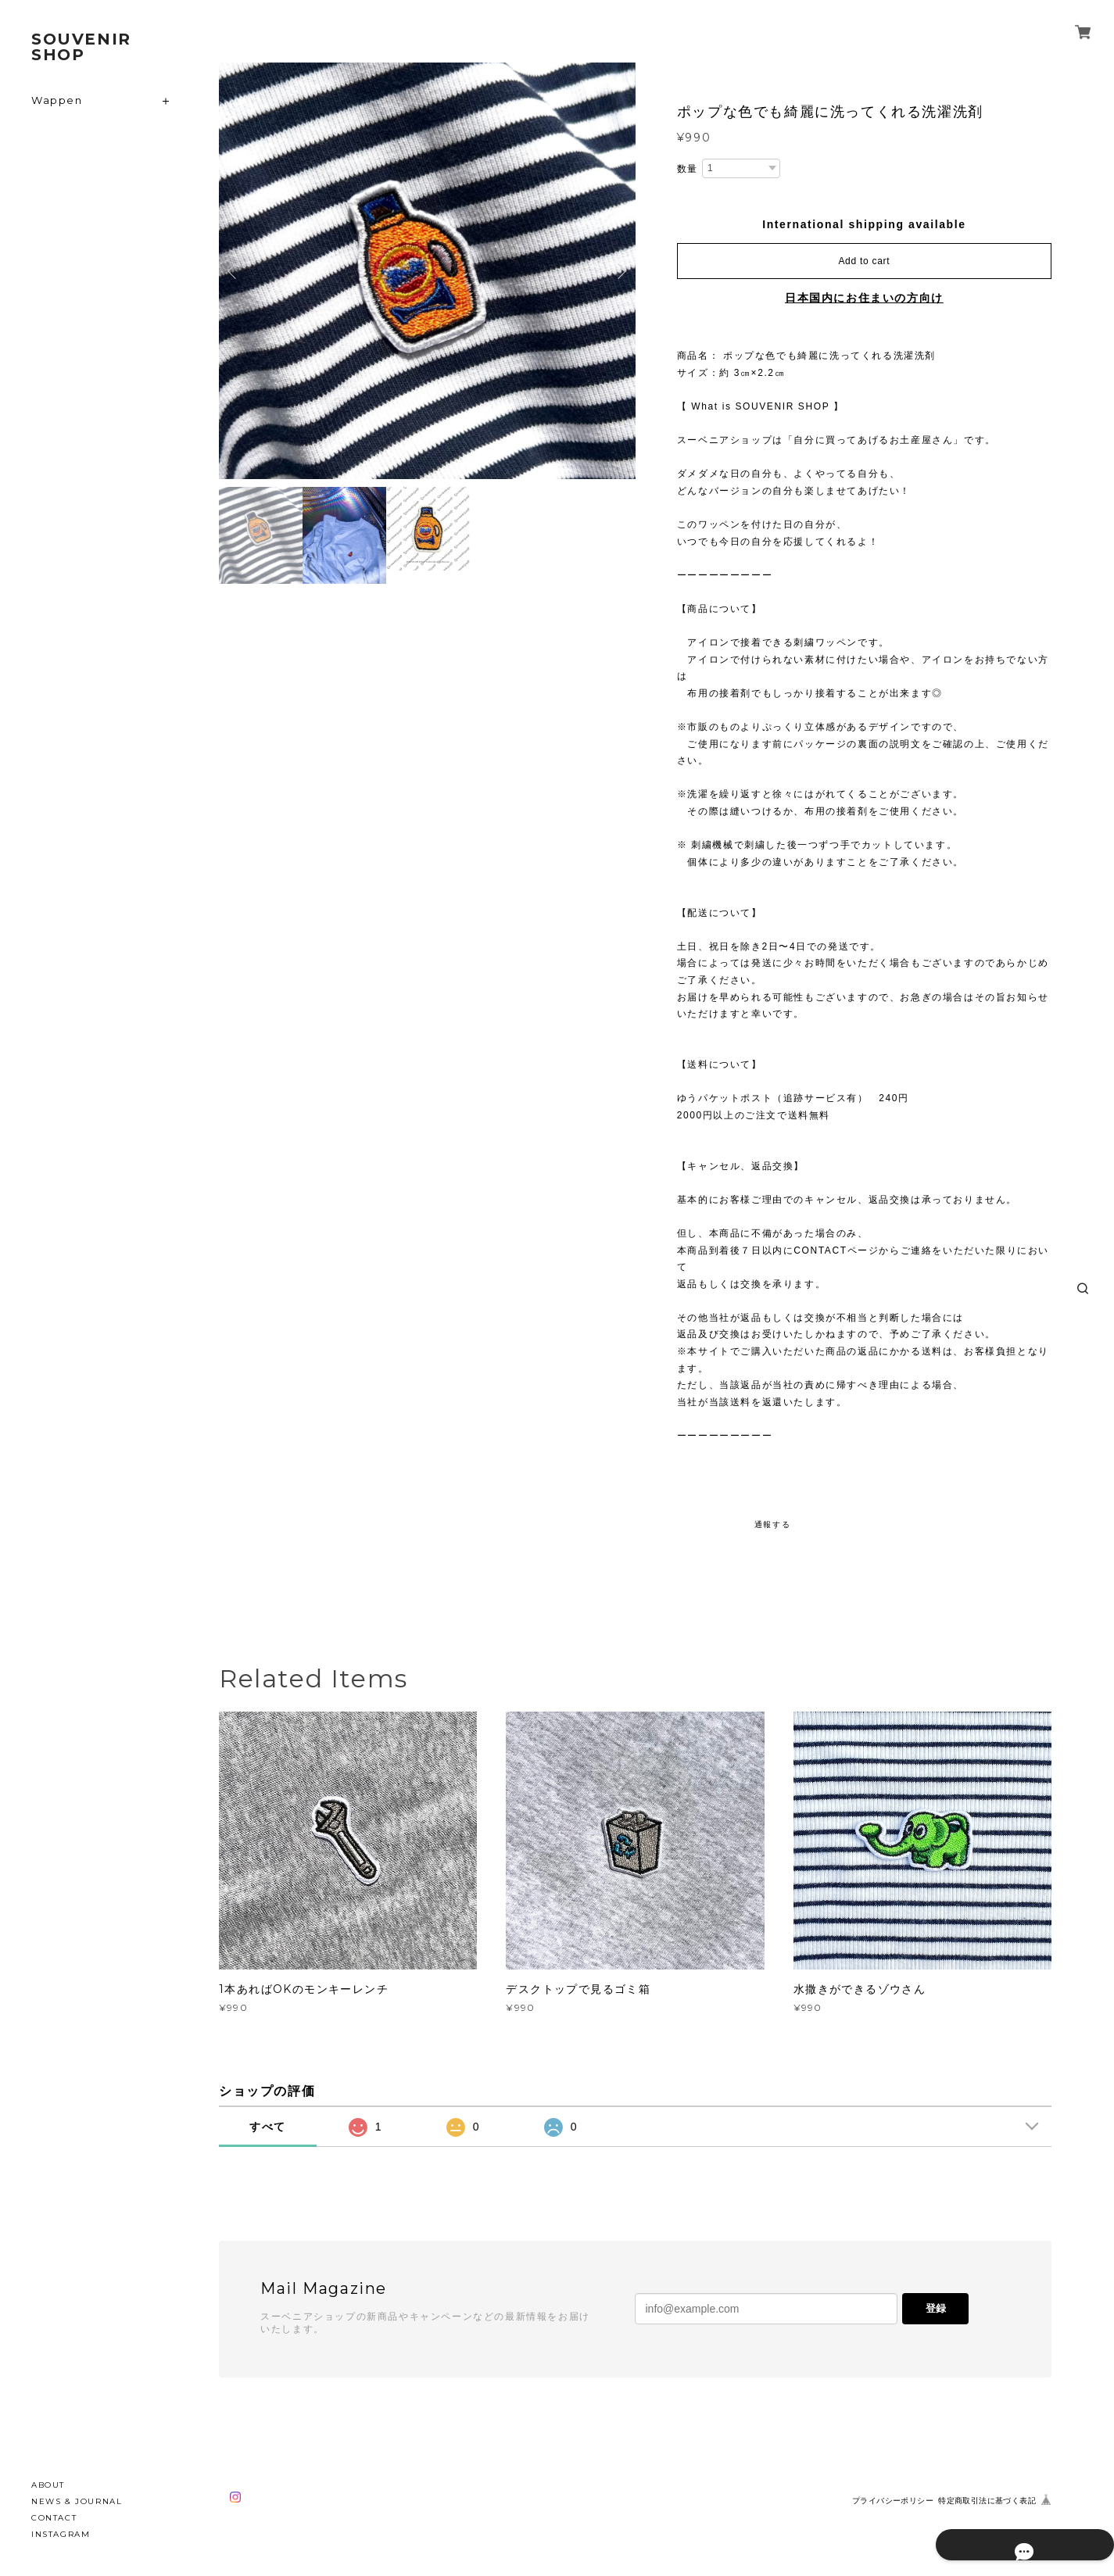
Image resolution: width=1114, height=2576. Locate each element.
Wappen (57, 100)
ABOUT (48, 2485)
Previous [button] (234, 271)
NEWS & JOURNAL (76, 2501)
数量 (687, 168)
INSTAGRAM (60, 2534)
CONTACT (54, 2518)
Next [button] (620, 271)
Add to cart (864, 261)
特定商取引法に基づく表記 (987, 2500)
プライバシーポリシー (892, 2500)
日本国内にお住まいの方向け (864, 298)
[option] (427, 271)
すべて (267, 2126)
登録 (936, 2308)
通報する (772, 1524)
